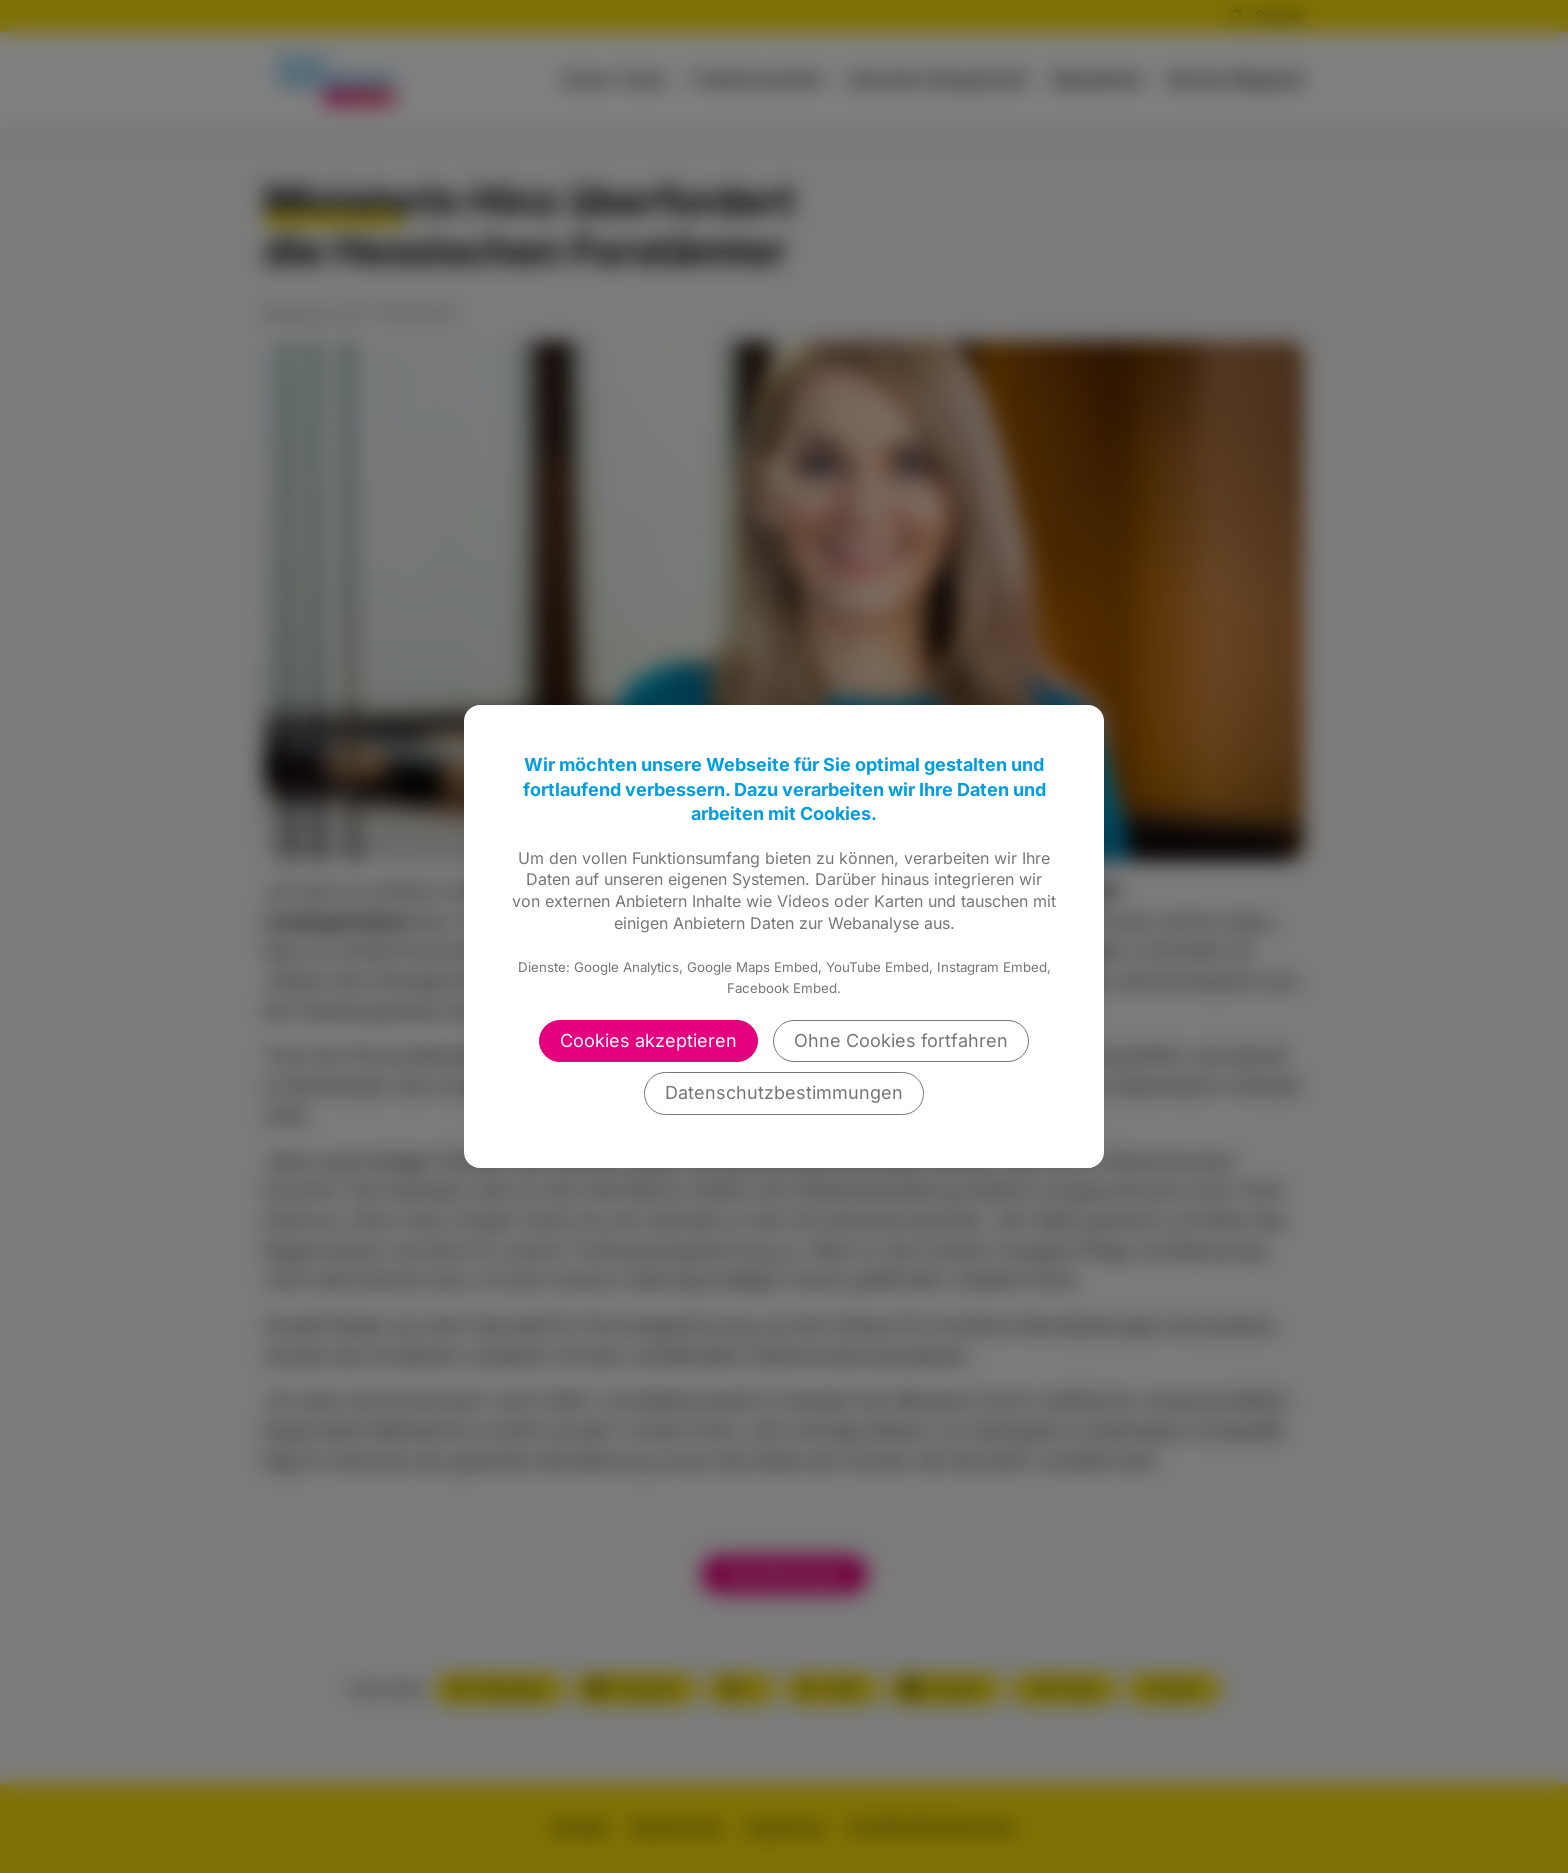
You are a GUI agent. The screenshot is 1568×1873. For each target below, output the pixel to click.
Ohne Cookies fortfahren (901, 1040)
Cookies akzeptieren (648, 1040)
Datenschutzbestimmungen (784, 1092)
